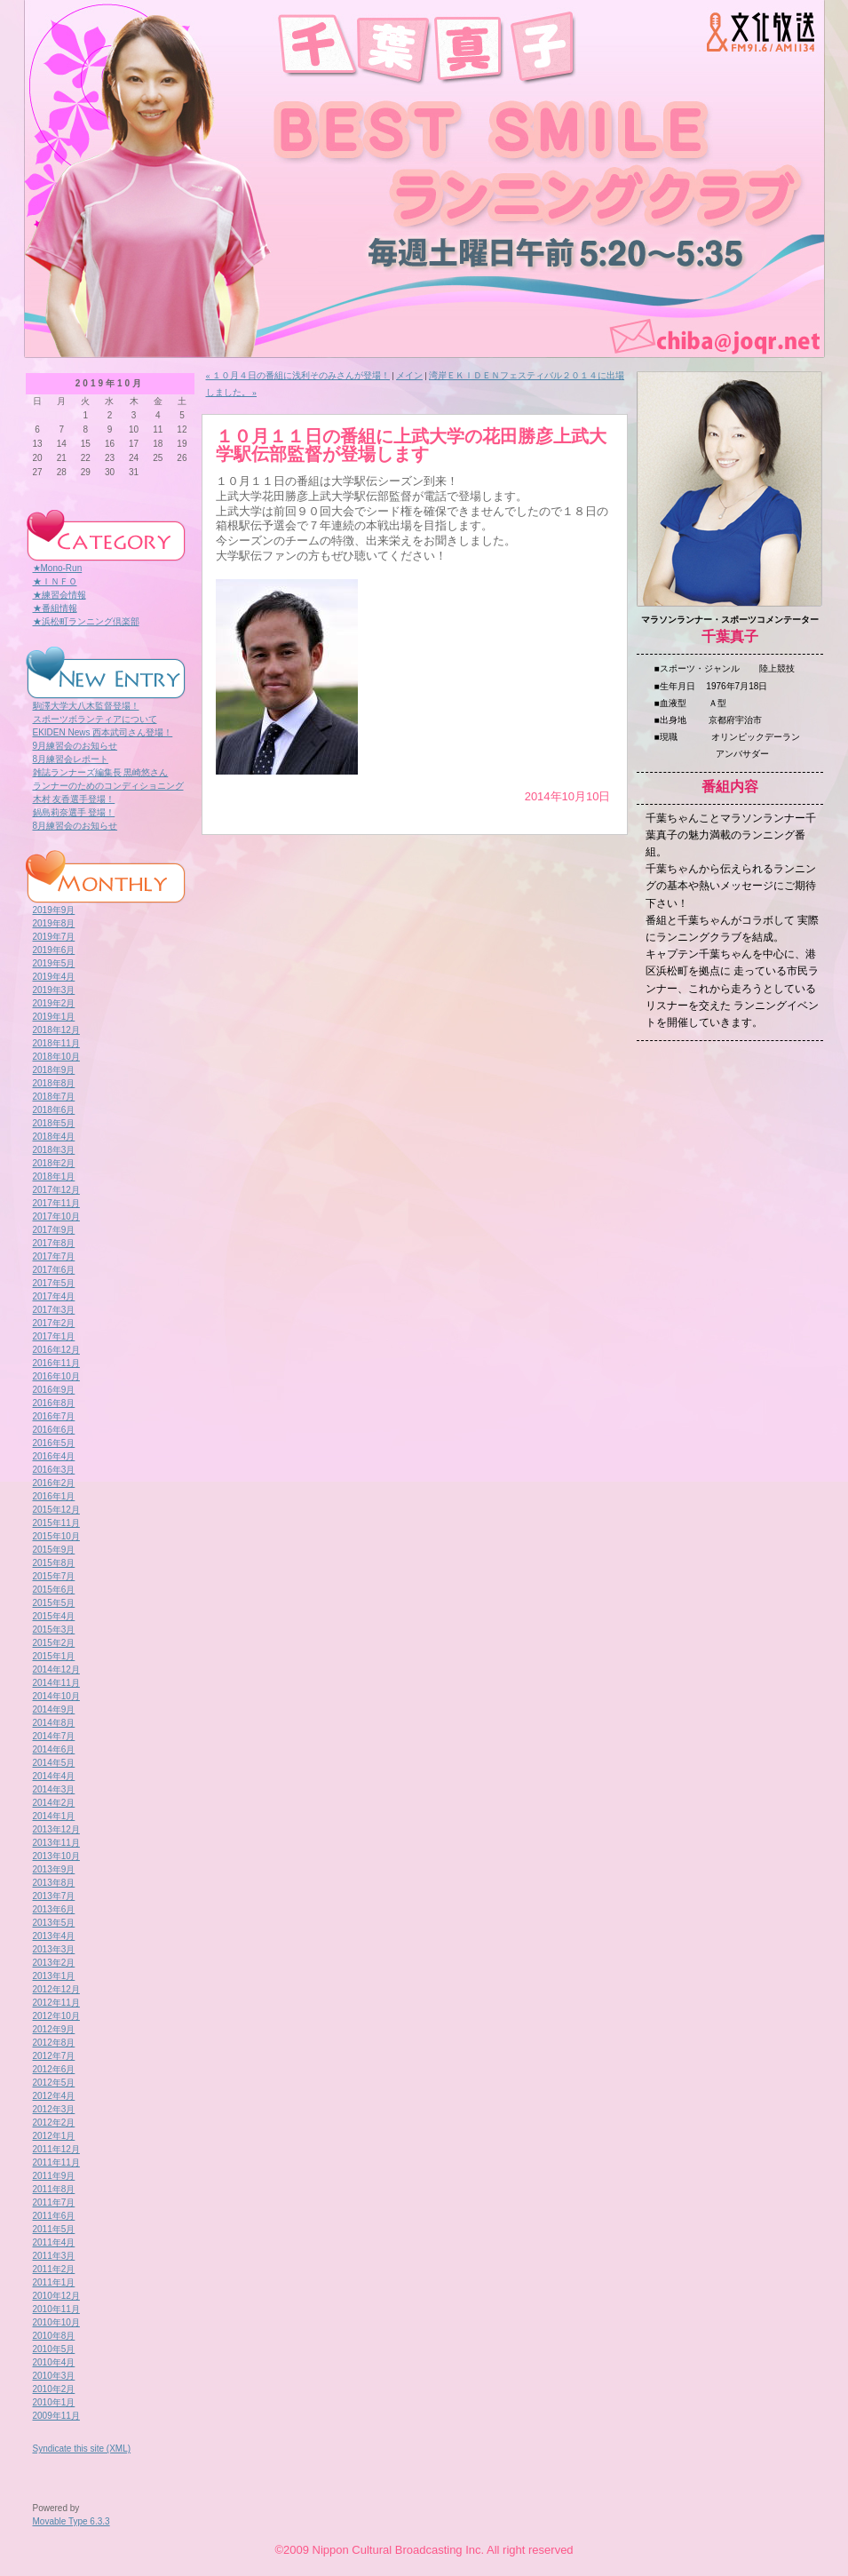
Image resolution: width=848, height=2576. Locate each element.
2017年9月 (54, 1230)
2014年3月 (54, 1789)
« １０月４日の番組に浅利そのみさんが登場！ (298, 375)
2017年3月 (54, 1310)
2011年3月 (54, 2256)
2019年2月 (54, 1003)
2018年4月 (54, 1136)
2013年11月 (56, 1843)
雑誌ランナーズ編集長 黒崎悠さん (101, 772)
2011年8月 (54, 2189)
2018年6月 (54, 1110)
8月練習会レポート (71, 759)
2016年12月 (56, 1350)
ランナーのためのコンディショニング (108, 786)
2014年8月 (54, 1723)
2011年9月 (54, 2176)
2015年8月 (54, 1563)
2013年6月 (54, 1909)
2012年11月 (56, 2003)
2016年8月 (54, 1403)
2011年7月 (54, 2202)
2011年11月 (56, 2162)
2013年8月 (54, 1883)
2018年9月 (54, 1070)
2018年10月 (56, 1056)
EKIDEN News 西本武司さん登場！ (103, 732)
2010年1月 (54, 2402)
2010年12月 (56, 2296)
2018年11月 (56, 1043)
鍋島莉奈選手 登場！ (74, 812)
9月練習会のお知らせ (75, 746)
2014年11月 (56, 1683)
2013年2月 (54, 1963)
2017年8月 (54, 1243)
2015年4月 (54, 1616)
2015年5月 (54, 1603)
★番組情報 (55, 608)
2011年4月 (54, 2242)
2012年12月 (56, 1989)
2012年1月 (54, 2136)
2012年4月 (54, 2096)
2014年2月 (54, 1803)
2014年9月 (54, 1709)
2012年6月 (54, 2069)
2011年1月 (54, 2282)
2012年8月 (54, 2042)
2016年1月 (54, 1496)
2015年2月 (54, 1643)
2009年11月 (56, 2416)
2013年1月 (54, 1976)
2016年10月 (56, 1376)
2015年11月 (56, 1523)
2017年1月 (54, 1336)
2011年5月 (54, 2229)
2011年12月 (56, 2149)
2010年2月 (54, 2389)
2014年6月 (54, 1749)
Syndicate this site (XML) (82, 2448)
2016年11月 (56, 1363)
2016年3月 (54, 1470)
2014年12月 (56, 1669)
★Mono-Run (58, 568)
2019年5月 (54, 963)
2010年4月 (54, 2362)
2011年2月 (54, 2269)
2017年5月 (54, 1283)
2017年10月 (56, 1216)
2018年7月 (54, 1096)
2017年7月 (54, 1256)
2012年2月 (54, 2122)
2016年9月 (54, 1390)
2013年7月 (54, 1896)
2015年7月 (54, 1576)
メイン (409, 375)
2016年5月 (54, 1443)
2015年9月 (54, 1549)
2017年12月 (56, 1190)
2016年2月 (54, 1483)
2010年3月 (54, 2376)
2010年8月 (54, 2336)
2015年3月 (54, 1629)
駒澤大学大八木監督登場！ (86, 706)
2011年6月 (54, 2216)
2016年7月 (54, 1416)
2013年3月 (54, 1949)
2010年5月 (54, 2349)
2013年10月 (56, 1856)
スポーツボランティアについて (95, 719)
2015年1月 (54, 1656)
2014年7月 (54, 1736)
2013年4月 (54, 1936)
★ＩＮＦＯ (55, 581)
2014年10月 (56, 1696)
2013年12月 (56, 1829)
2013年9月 (54, 1869)
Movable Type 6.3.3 (71, 2521)
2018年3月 (54, 1150)
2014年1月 (54, 1816)
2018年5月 (54, 1123)
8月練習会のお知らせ (75, 826)
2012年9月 (54, 2029)
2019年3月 (54, 990)
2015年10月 (56, 1536)
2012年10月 (56, 2016)
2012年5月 (54, 2082)
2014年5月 (54, 1763)
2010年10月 (56, 2322)
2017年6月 (54, 1270)
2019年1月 (54, 1017)
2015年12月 (56, 1510)
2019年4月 (54, 977)
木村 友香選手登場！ (74, 799)
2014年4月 (54, 1776)
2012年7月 (54, 2056)
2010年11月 (56, 2309)
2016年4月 (54, 1456)
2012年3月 (54, 2109)
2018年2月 (54, 1163)
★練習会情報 (59, 595)
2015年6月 (54, 1589)
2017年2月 (54, 1323)
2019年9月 (54, 910)
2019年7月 (54, 937)
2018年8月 (54, 1083)
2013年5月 (54, 1923)
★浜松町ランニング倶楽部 (86, 621)
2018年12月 (56, 1030)
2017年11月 (56, 1203)
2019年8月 (54, 923)
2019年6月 (54, 950)
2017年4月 (54, 1296)
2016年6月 (54, 1430)
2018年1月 (54, 1176)
